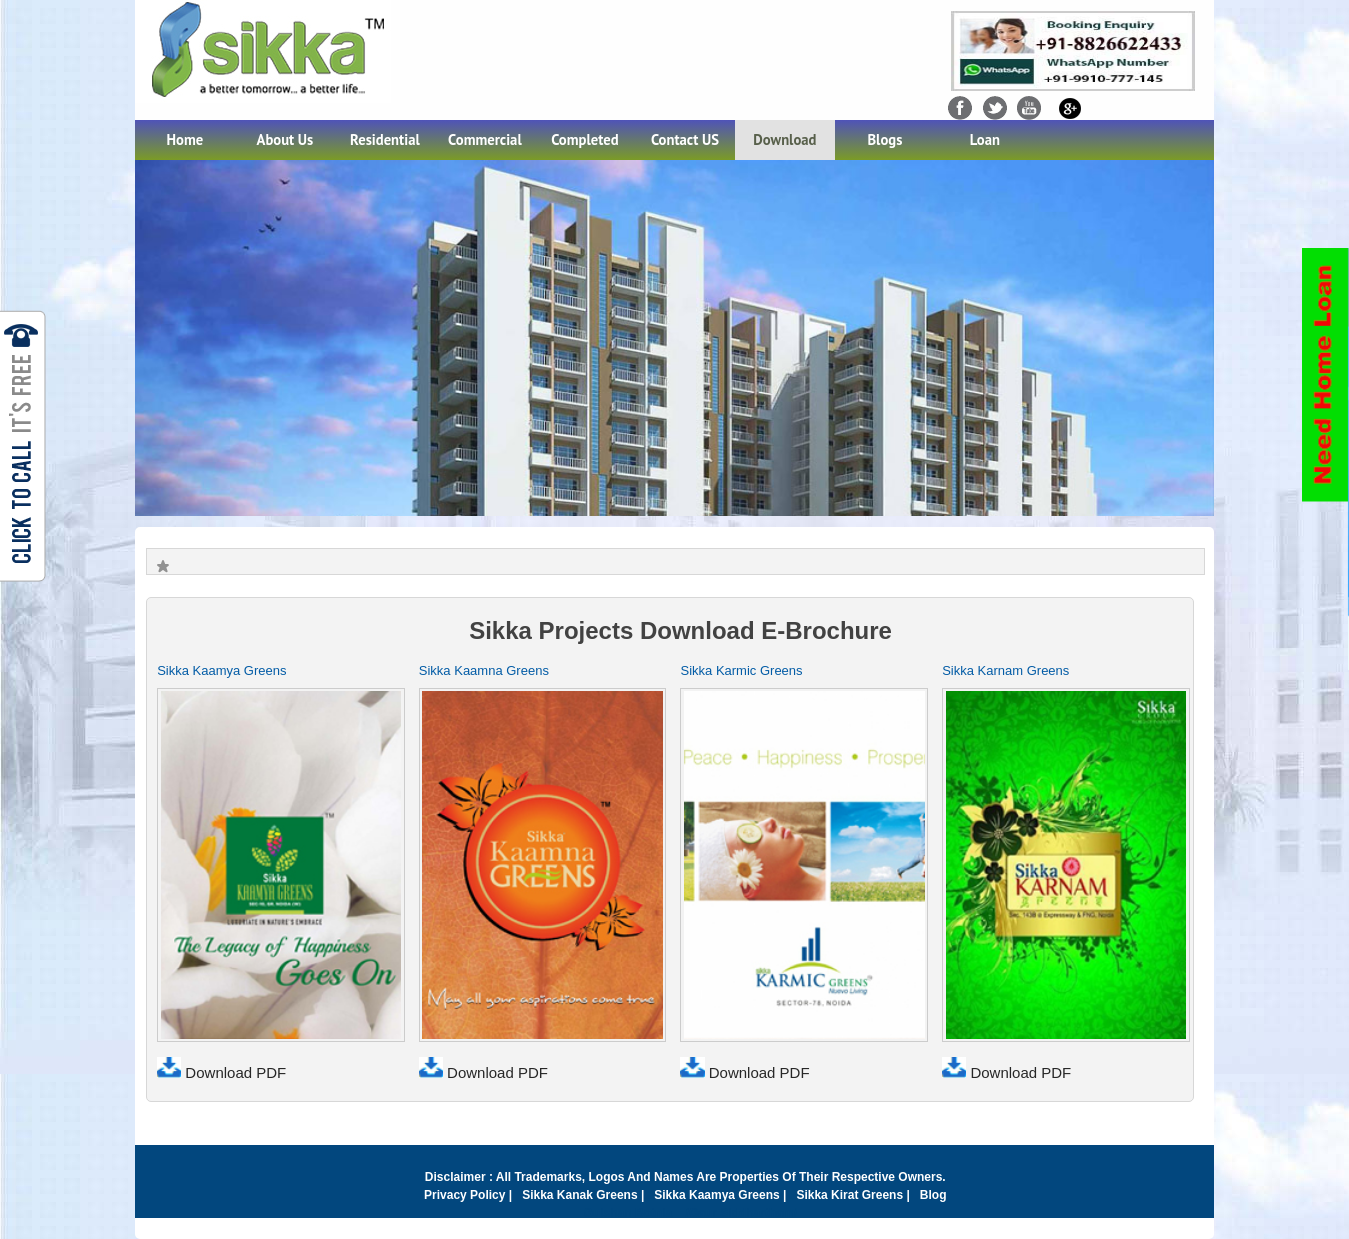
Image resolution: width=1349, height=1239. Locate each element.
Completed (584, 139)
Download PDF (221, 1072)
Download (784, 139)
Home (185, 139)
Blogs (884, 139)
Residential (385, 139)
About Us (285, 139)
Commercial (485, 139)
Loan (985, 139)
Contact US (685, 139)
